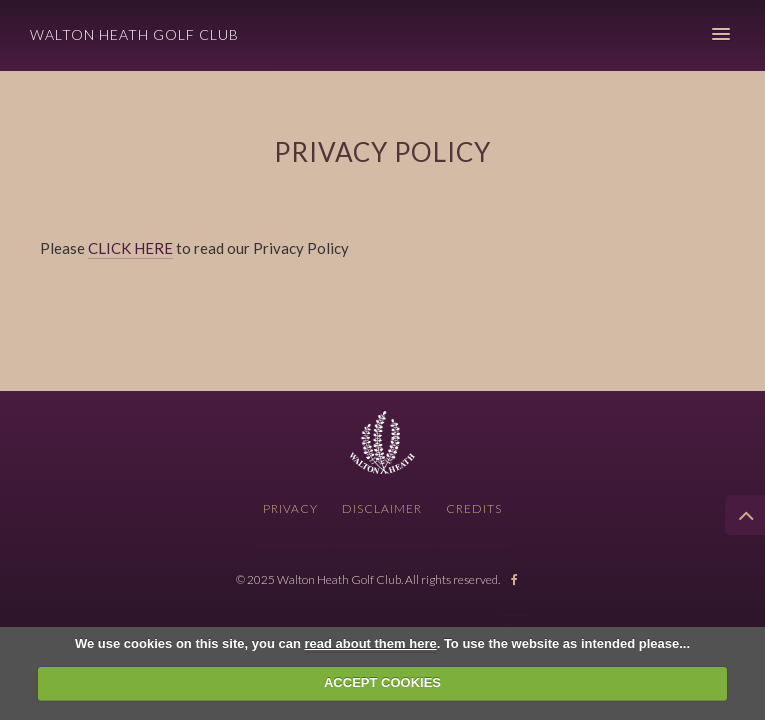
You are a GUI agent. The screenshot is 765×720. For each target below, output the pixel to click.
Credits (474, 508)
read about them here (370, 643)
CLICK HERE (130, 248)
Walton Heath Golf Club (134, 34)
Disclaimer (382, 508)
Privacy (290, 508)
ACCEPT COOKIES (382, 682)
